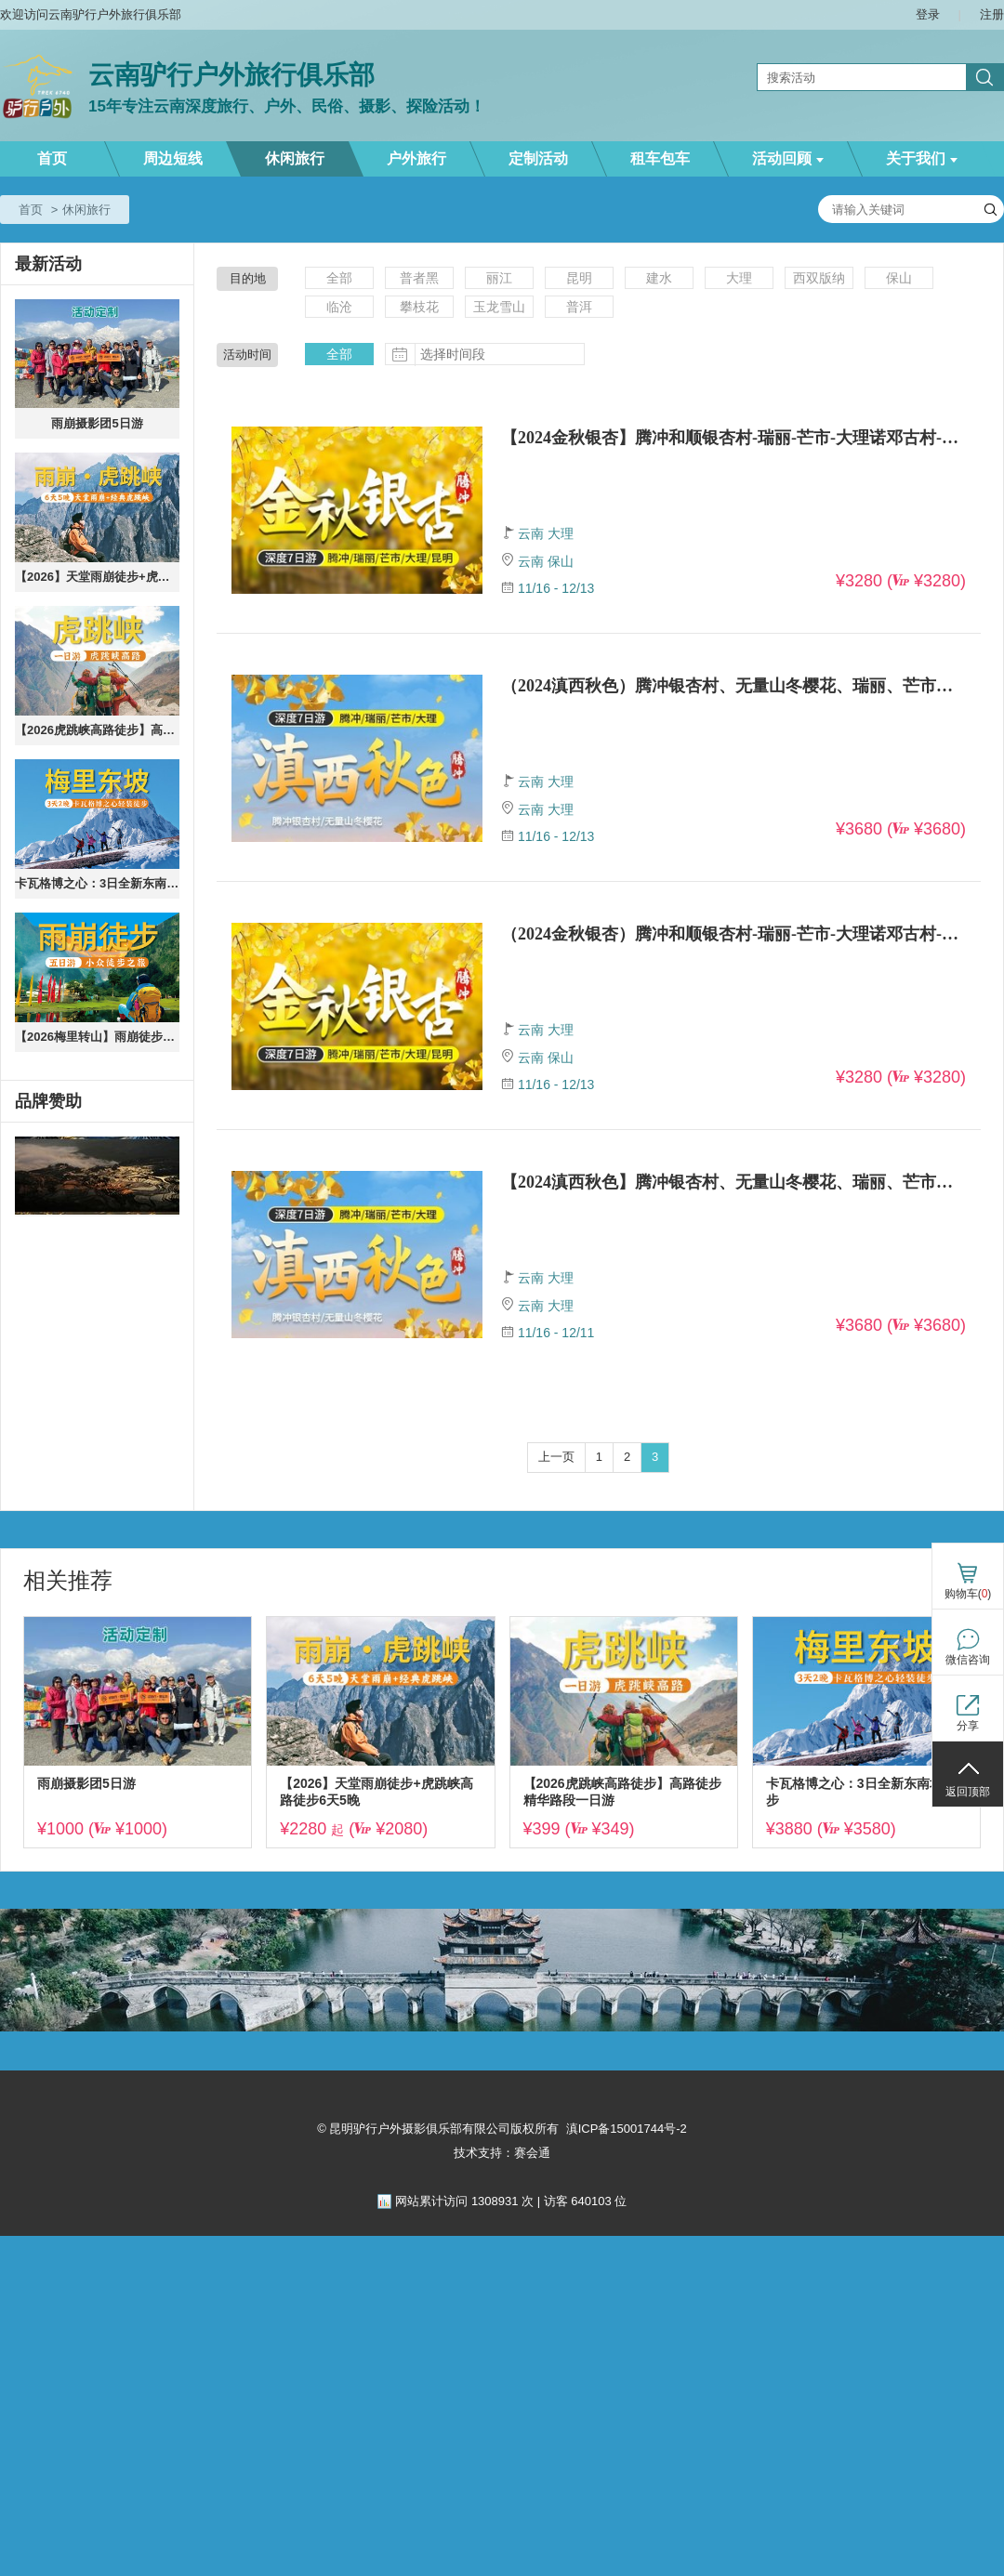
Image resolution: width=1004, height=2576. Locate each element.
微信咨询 (967, 1659)
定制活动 (538, 158)
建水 (659, 277)
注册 (992, 14)
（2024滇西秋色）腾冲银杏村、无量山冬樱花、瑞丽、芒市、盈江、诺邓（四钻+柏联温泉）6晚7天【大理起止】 (733, 686)
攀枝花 (419, 306)
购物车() (968, 1593)
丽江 (499, 277)
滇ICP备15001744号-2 (626, 2129)
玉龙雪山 (499, 306)
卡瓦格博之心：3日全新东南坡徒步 (97, 883)
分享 (968, 1725)
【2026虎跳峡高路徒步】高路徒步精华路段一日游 (97, 730)
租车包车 (660, 158)
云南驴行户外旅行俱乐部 (231, 74)
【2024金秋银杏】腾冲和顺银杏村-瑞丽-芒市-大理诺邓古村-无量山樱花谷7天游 (733, 437)
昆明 (579, 277)
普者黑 (419, 277)
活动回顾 (788, 158)
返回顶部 (967, 1791)
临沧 (339, 306)
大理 (739, 277)
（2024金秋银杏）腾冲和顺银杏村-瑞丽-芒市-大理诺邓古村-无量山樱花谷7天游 (733, 934)
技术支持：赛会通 (502, 2153)
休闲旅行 (294, 158)
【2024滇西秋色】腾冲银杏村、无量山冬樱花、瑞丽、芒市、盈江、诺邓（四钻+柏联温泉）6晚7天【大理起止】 (733, 1182)
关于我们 (922, 158)
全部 (339, 277)
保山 (899, 277)
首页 (52, 158)
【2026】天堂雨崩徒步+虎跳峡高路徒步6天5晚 (97, 577)
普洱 (579, 306)
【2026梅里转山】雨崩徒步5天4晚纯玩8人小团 (97, 1037)
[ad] (97, 1176)
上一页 (556, 1457)
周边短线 (173, 158)
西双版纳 (819, 277)
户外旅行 (416, 158)
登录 (928, 14)
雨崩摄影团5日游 (96, 423)
